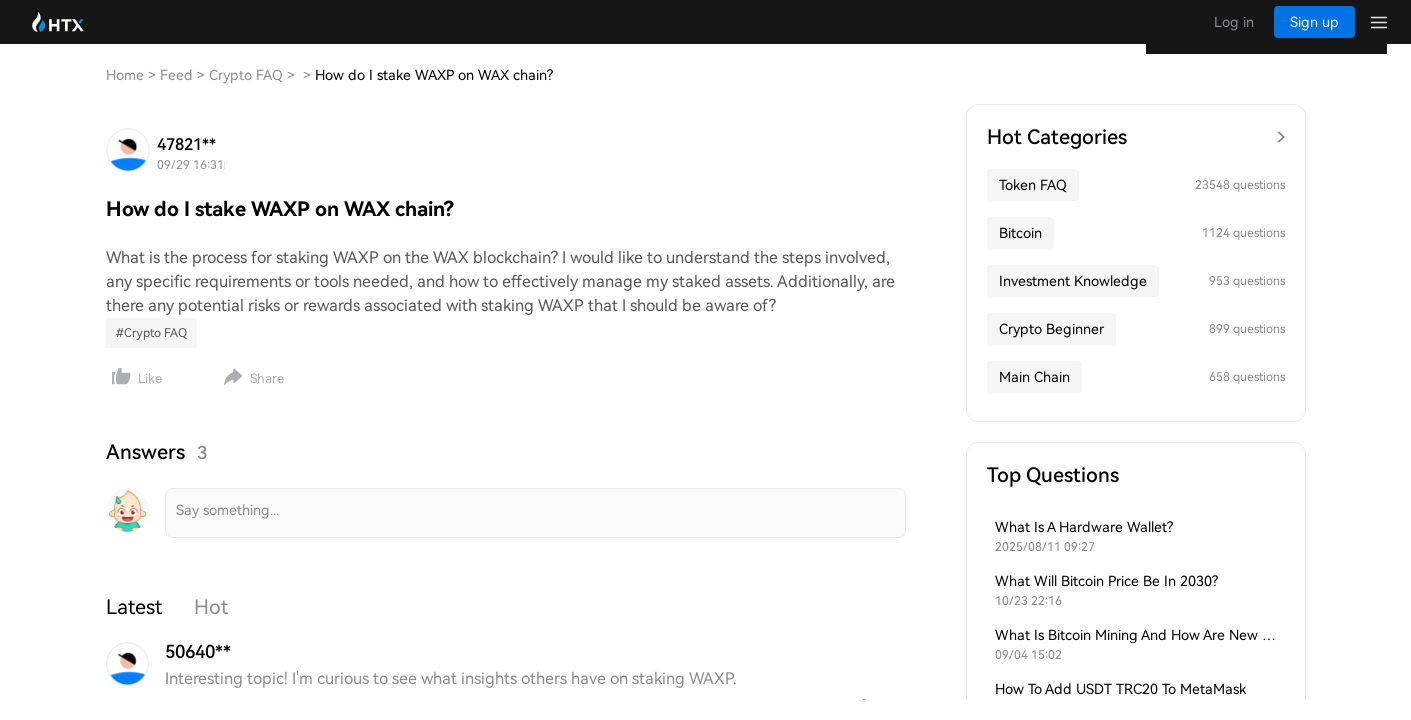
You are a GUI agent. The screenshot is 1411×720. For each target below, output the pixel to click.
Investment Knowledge (1073, 301)
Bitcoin (1020, 253)
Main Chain (1034, 397)
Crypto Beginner (1051, 349)
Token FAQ (1033, 205)
